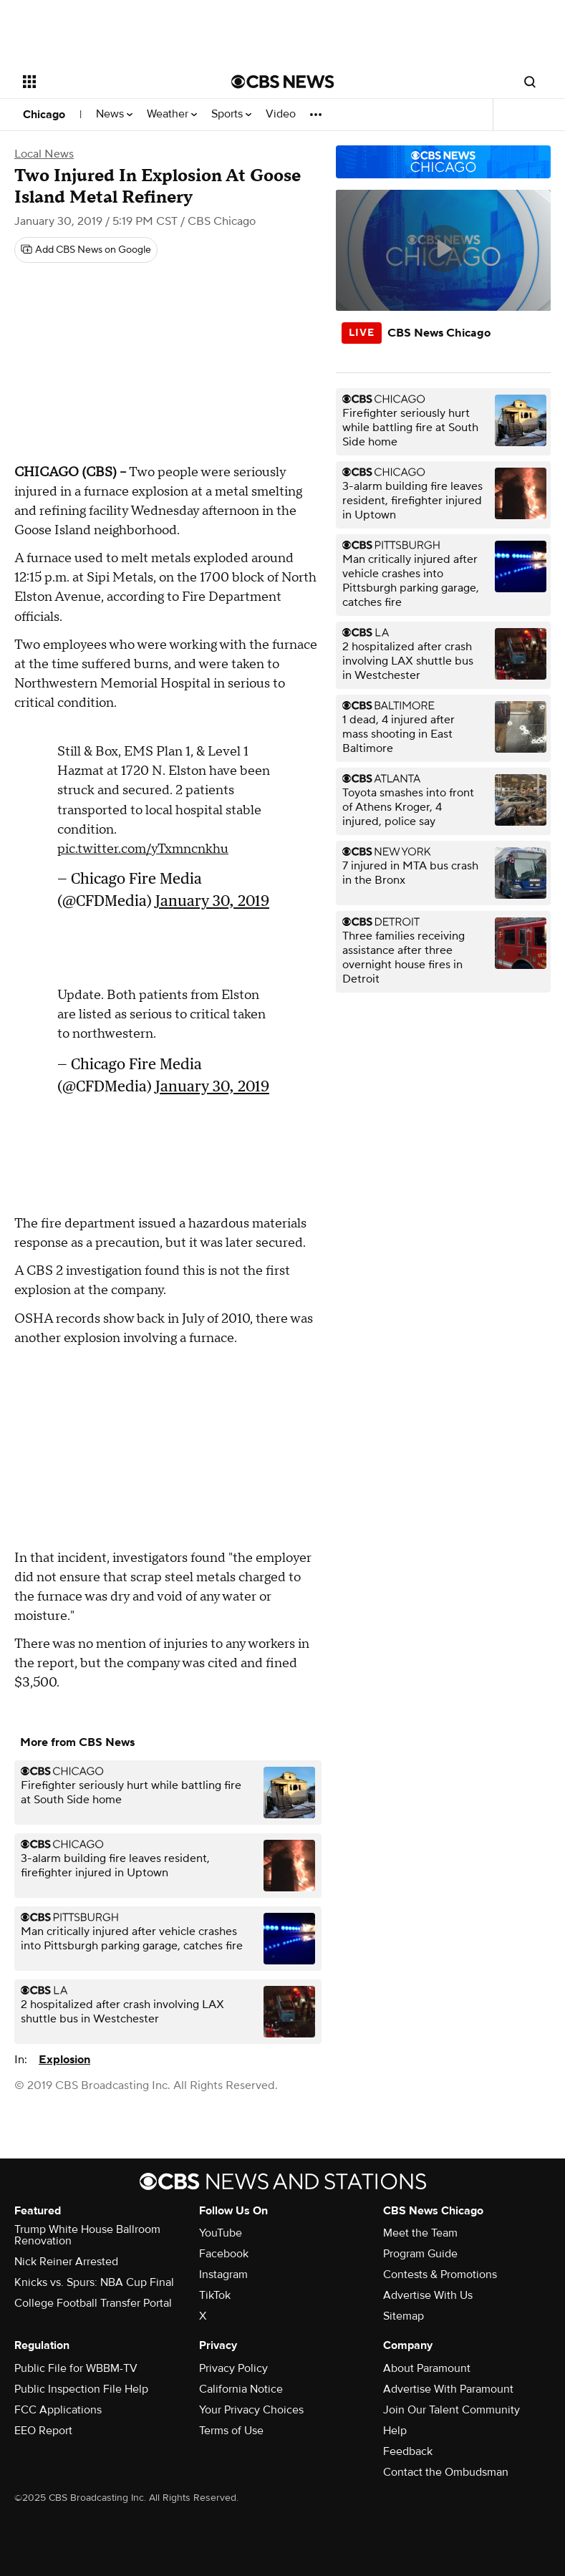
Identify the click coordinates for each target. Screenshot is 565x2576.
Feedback (408, 2451)
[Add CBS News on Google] (86, 250)
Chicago (44, 114)
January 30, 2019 (212, 901)
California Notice (241, 2389)
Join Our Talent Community (451, 2410)
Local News (44, 154)
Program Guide (420, 2253)
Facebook (223, 2253)
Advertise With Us (428, 2295)
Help (395, 2430)
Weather (172, 114)
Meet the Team (420, 2233)
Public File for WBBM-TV (75, 2368)
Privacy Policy (233, 2368)
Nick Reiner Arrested (66, 2261)
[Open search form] (529, 82)
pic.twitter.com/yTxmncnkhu (142, 849)
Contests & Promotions (440, 2274)
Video (281, 114)
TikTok (215, 2295)
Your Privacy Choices (251, 2410)
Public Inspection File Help (81, 2389)
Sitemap (403, 2316)
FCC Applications (58, 2410)
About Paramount (426, 2368)
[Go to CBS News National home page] (282, 81)
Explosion (64, 2059)
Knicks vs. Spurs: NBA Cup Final (94, 2282)
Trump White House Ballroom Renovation (87, 2235)
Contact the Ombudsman (445, 2472)
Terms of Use (231, 2430)
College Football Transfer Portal (93, 2303)
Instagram (223, 2274)
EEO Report (43, 2430)
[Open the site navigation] (109, 81)
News (114, 114)
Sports (231, 114)
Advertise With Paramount (448, 2389)
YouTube (220, 2233)
